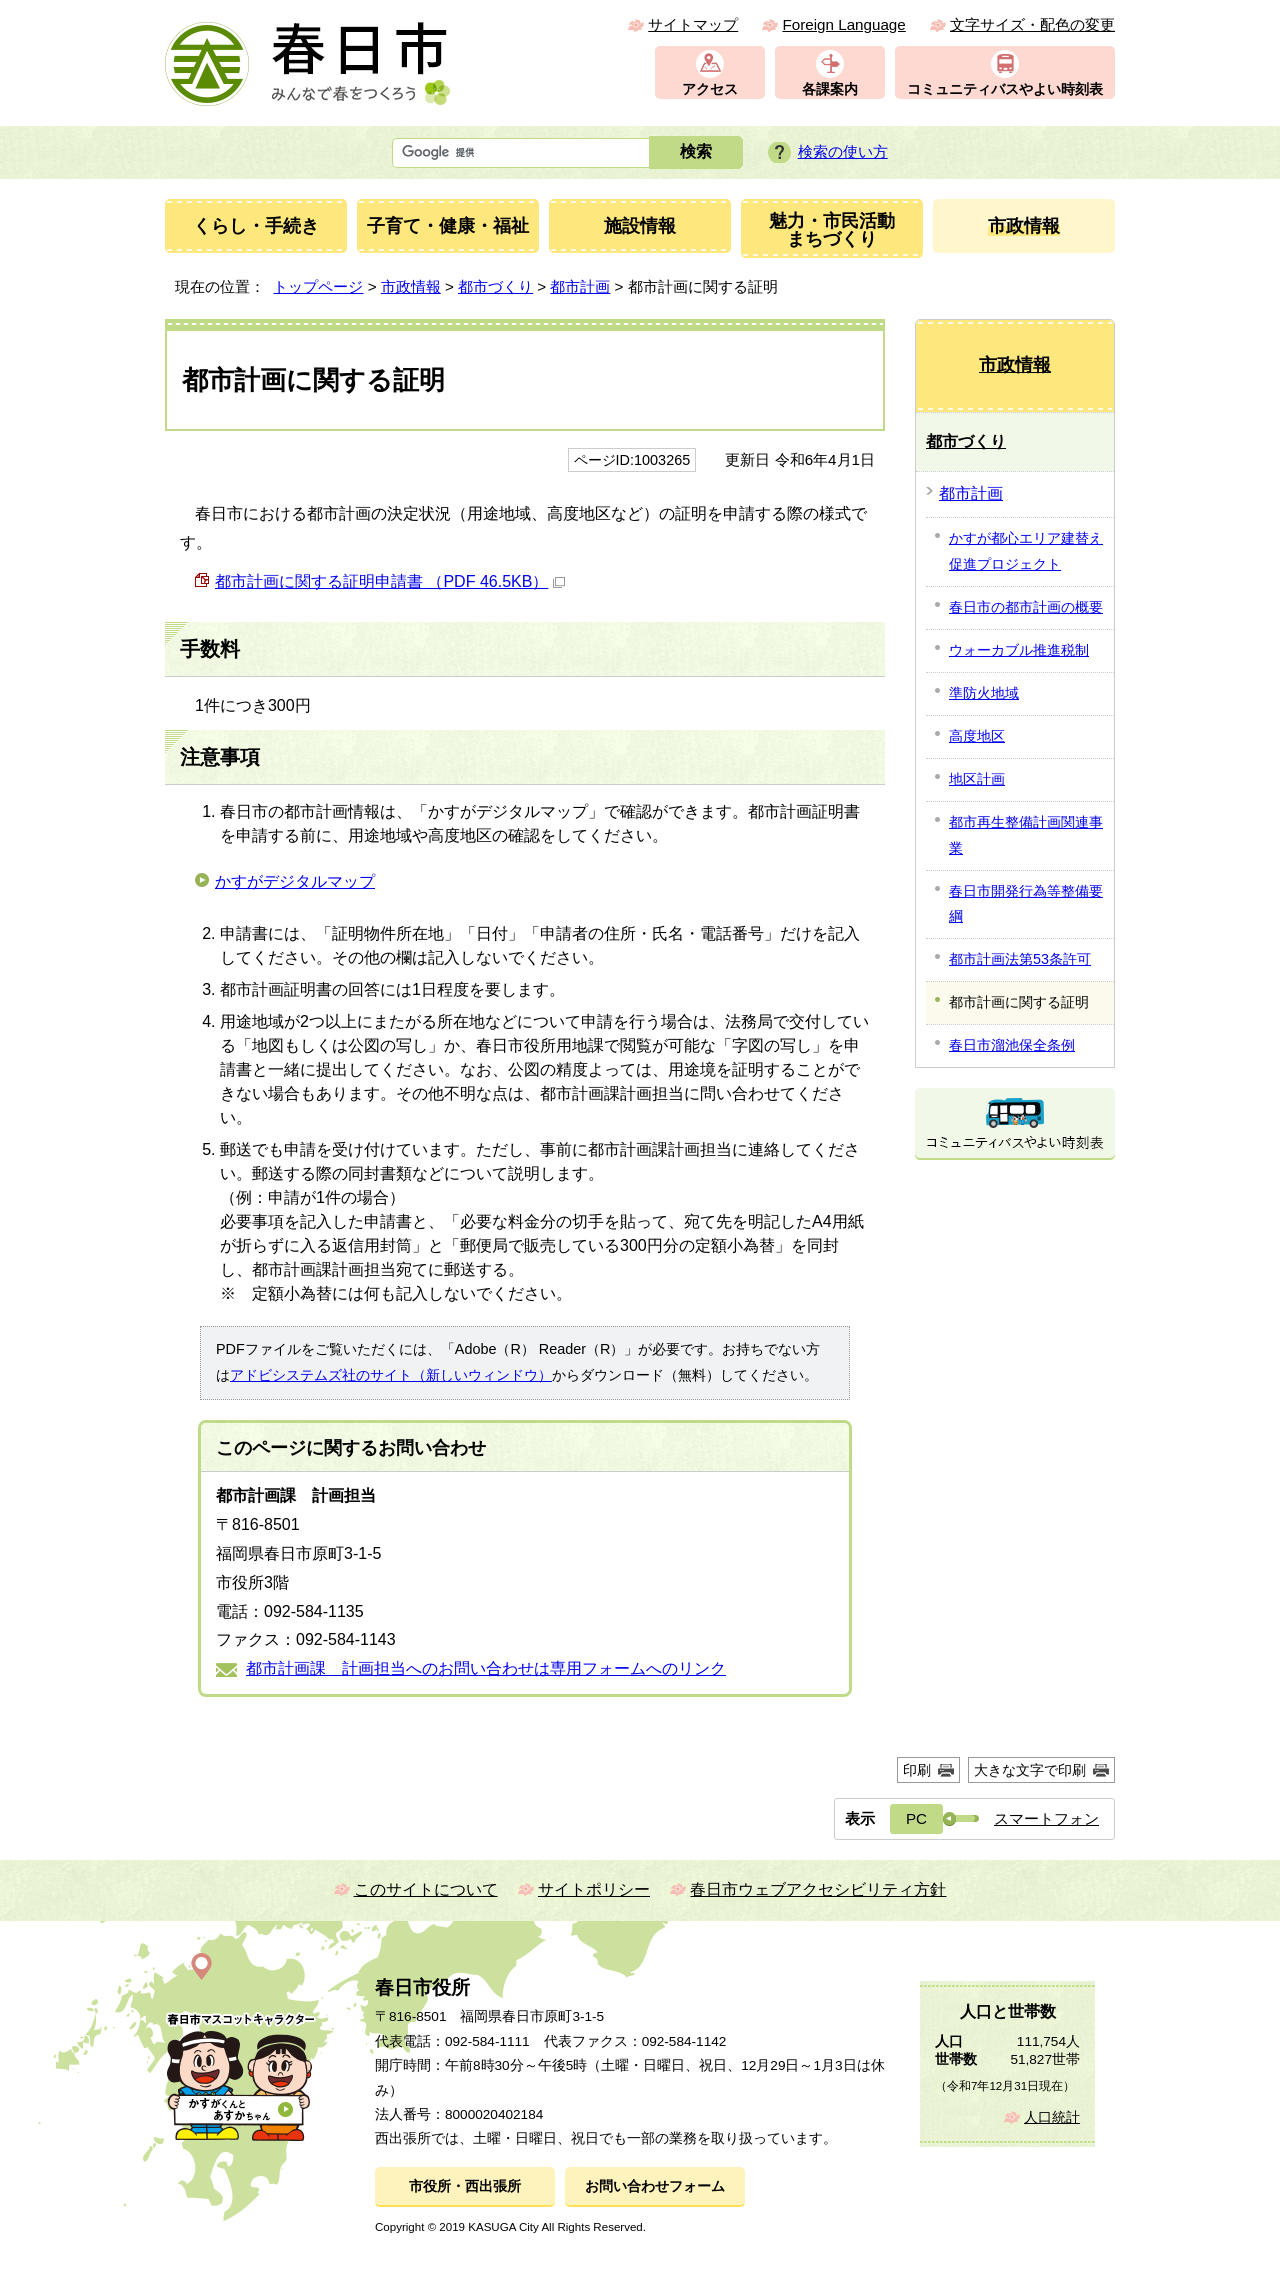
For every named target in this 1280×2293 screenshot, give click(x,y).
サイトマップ (693, 24)
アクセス (710, 89)
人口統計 (1052, 2117)
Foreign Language (843, 24)
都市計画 (580, 286)
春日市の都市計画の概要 (1026, 607)
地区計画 (977, 779)
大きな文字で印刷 (1030, 1770)
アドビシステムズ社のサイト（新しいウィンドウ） (391, 1375)
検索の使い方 (843, 151)
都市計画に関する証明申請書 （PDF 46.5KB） (390, 581)
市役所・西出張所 (465, 2186)
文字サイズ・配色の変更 (1032, 24)
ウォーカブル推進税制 (1019, 650)
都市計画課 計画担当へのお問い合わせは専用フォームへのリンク (486, 1668)
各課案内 (830, 89)
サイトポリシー (594, 1889)
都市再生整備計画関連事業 (1026, 835)
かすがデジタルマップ (295, 881)
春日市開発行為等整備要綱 (1026, 904)
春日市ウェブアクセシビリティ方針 (818, 1889)
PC (916, 1818)
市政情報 (411, 286)
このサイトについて (426, 1889)
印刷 (917, 1770)
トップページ (318, 286)
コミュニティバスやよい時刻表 (1005, 89)
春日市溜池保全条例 (1012, 1045)
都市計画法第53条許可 (1020, 959)
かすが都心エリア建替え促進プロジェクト (1026, 551)
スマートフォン (1046, 1818)
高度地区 (977, 736)
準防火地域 (984, 693)
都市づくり (495, 286)
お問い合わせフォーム (655, 2186)
